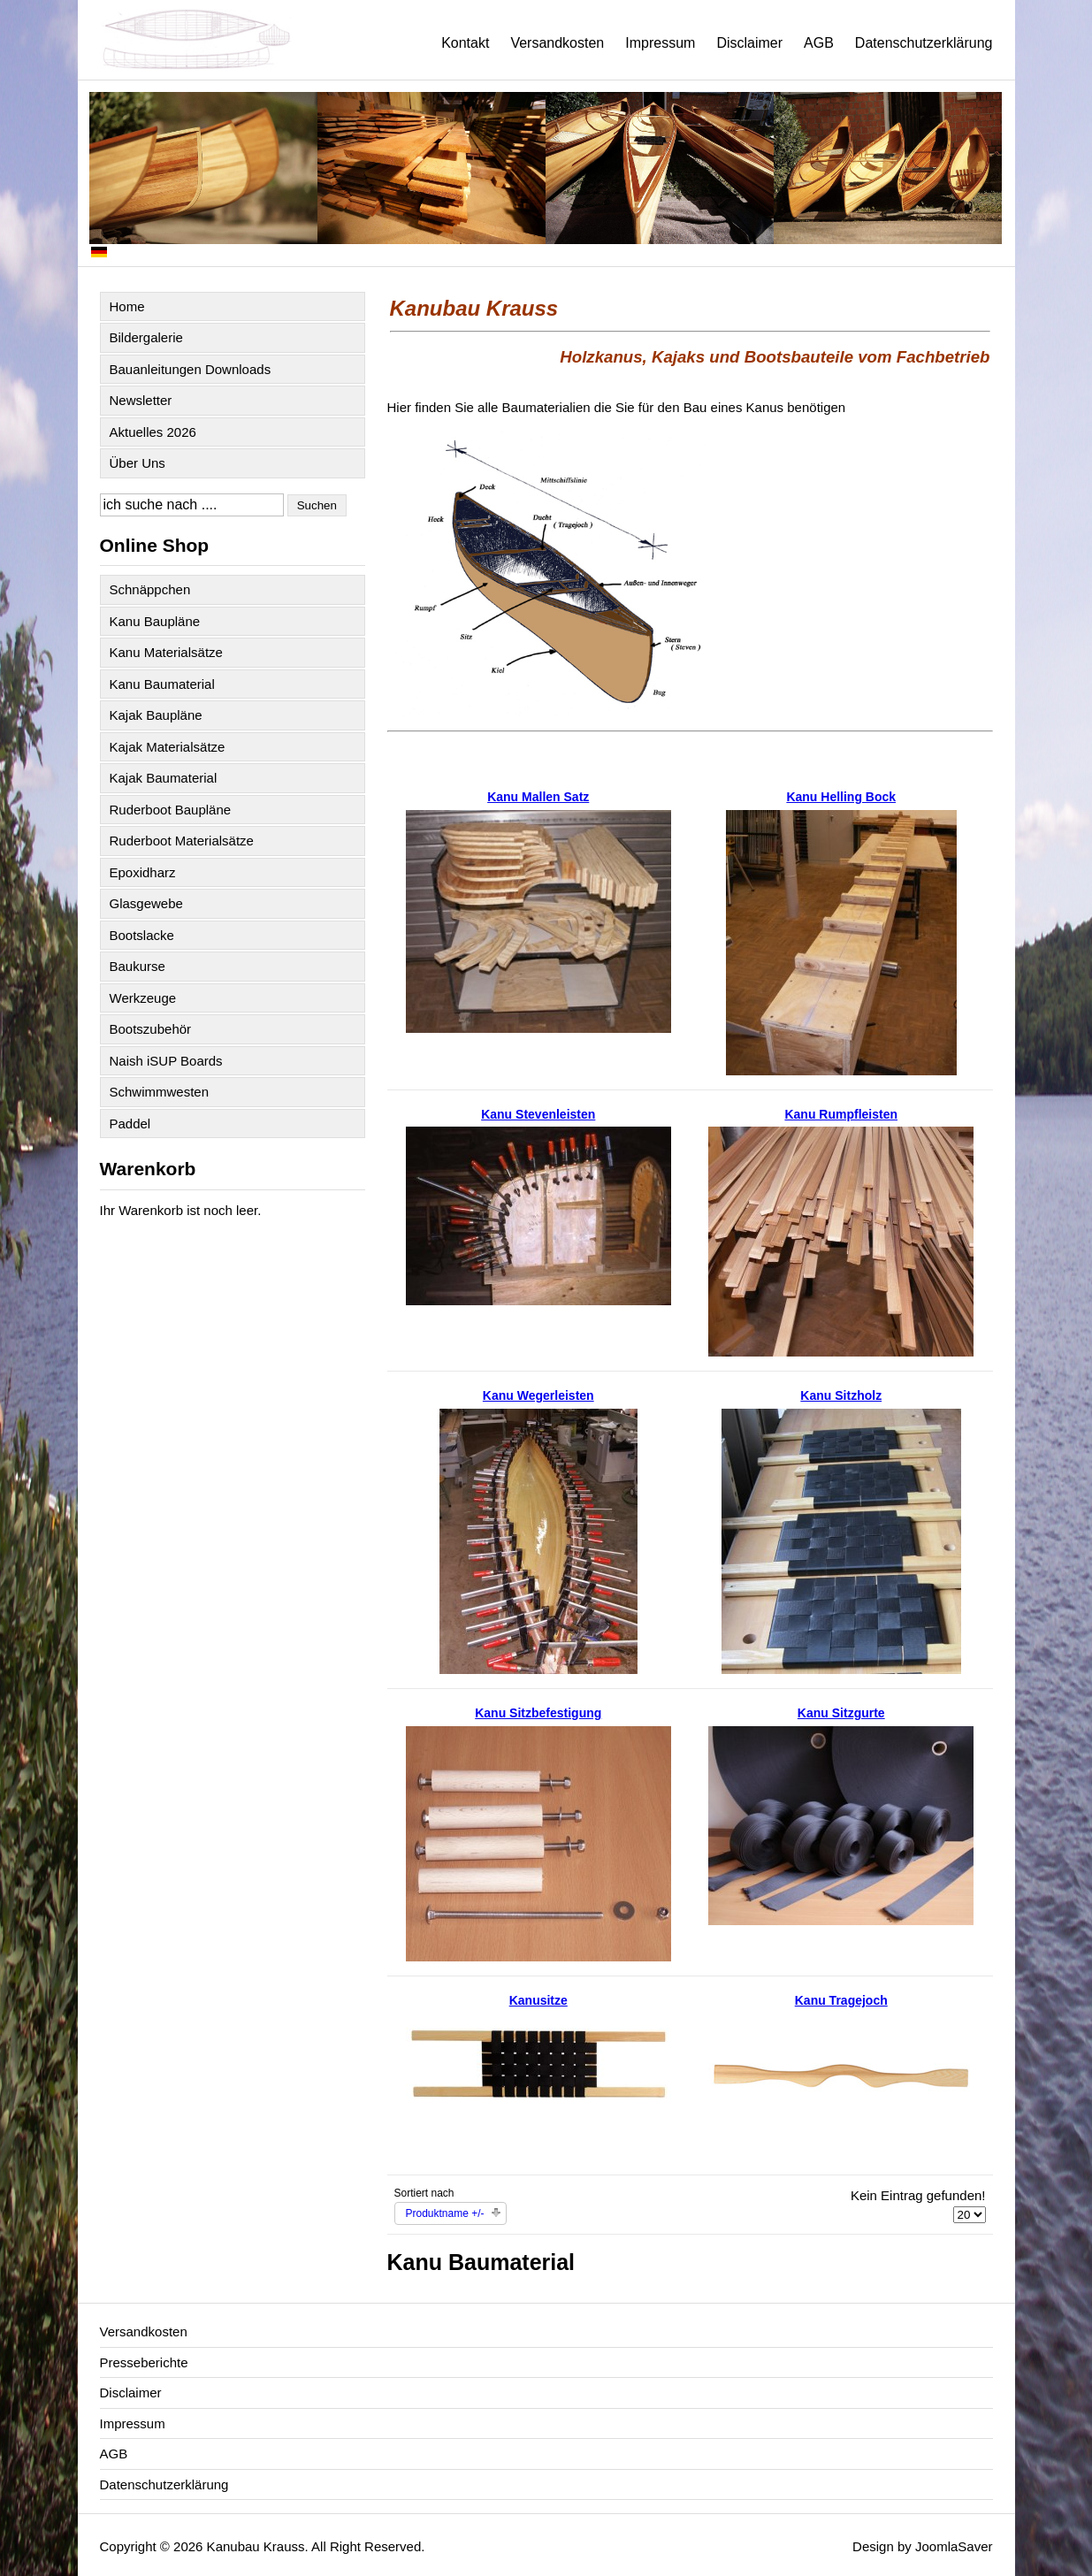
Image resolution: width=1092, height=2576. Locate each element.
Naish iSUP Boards (166, 1060)
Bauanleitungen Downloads (190, 369)
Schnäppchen (150, 589)
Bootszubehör (151, 1028)
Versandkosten (557, 42)
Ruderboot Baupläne (171, 809)
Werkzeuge (143, 997)
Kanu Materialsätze (166, 652)
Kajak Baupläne (156, 714)
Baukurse (137, 966)
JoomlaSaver (954, 2546)
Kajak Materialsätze (167, 746)
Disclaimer (749, 42)
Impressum (660, 42)
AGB (819, 42)
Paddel (130, 1123)
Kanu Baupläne (155, 621)
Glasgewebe (146, 903)
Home (127, 306)
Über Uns (137, 462)
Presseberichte (144, 2362)
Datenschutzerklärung (924, 42)
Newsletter (141, 400)
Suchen (317, 505)
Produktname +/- (445, 2213)
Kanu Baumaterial (162, 684)
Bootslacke (142, 935)
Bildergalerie (146, 337)
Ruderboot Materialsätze (182, 840)
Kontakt (465, 42)
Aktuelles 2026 (153, 432)
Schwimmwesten (160, 1091)
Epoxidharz (143, 872)
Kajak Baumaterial (164, 777)
